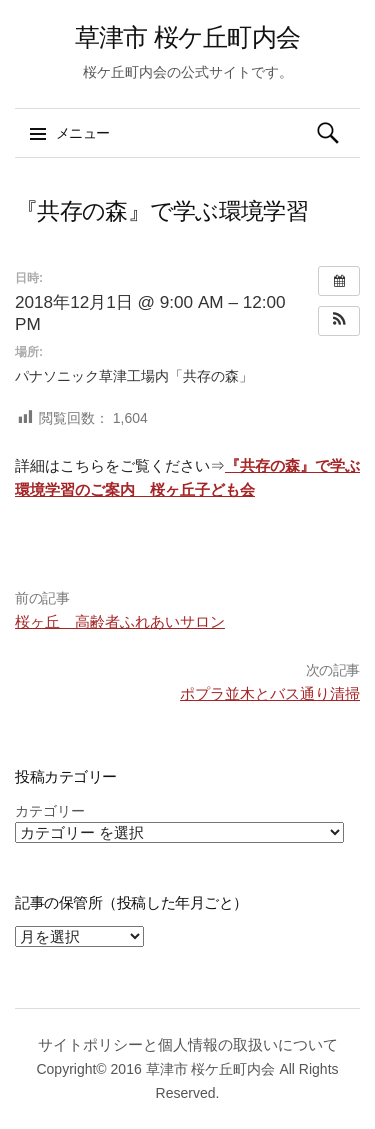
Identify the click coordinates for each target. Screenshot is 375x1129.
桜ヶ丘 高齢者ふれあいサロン (120, 621)
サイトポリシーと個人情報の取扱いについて (188, 1044)
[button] (339, 321)
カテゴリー (50, 811)
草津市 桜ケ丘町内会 (187, 37)
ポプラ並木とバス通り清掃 (270, 693)
